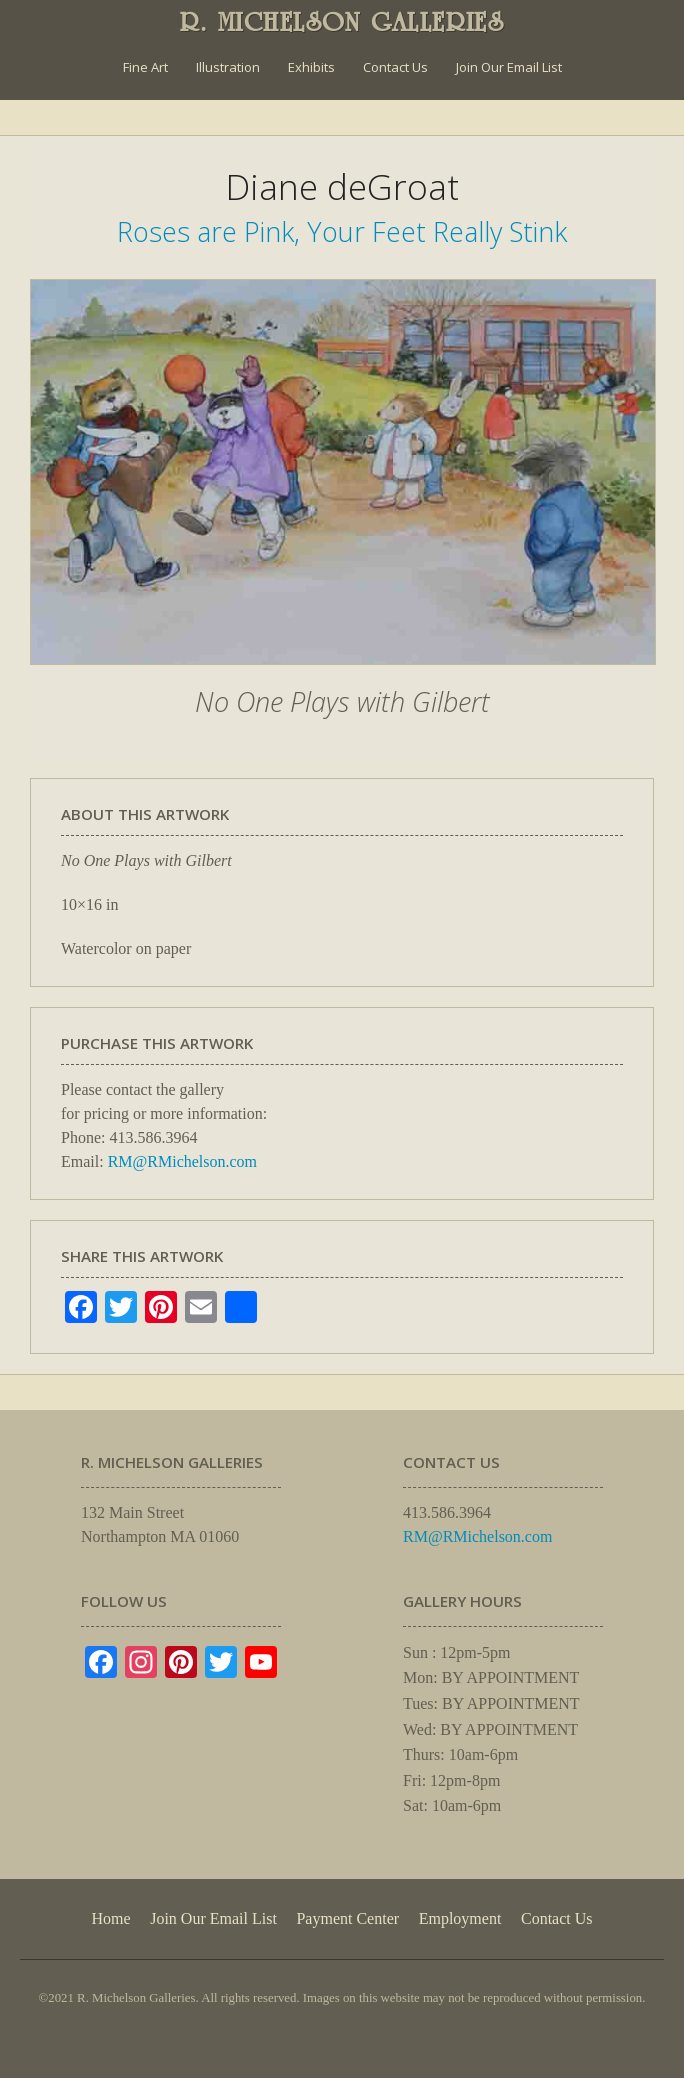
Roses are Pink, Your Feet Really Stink (342, 231)
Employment (460, 1918)
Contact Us (395, 67)
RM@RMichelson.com (182, 1161)
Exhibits (311, 67)
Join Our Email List (509, 67)
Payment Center (347, 1918)
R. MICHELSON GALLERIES (342, 22)
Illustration (228, 67)
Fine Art (145, 67)
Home (110, 1918)
